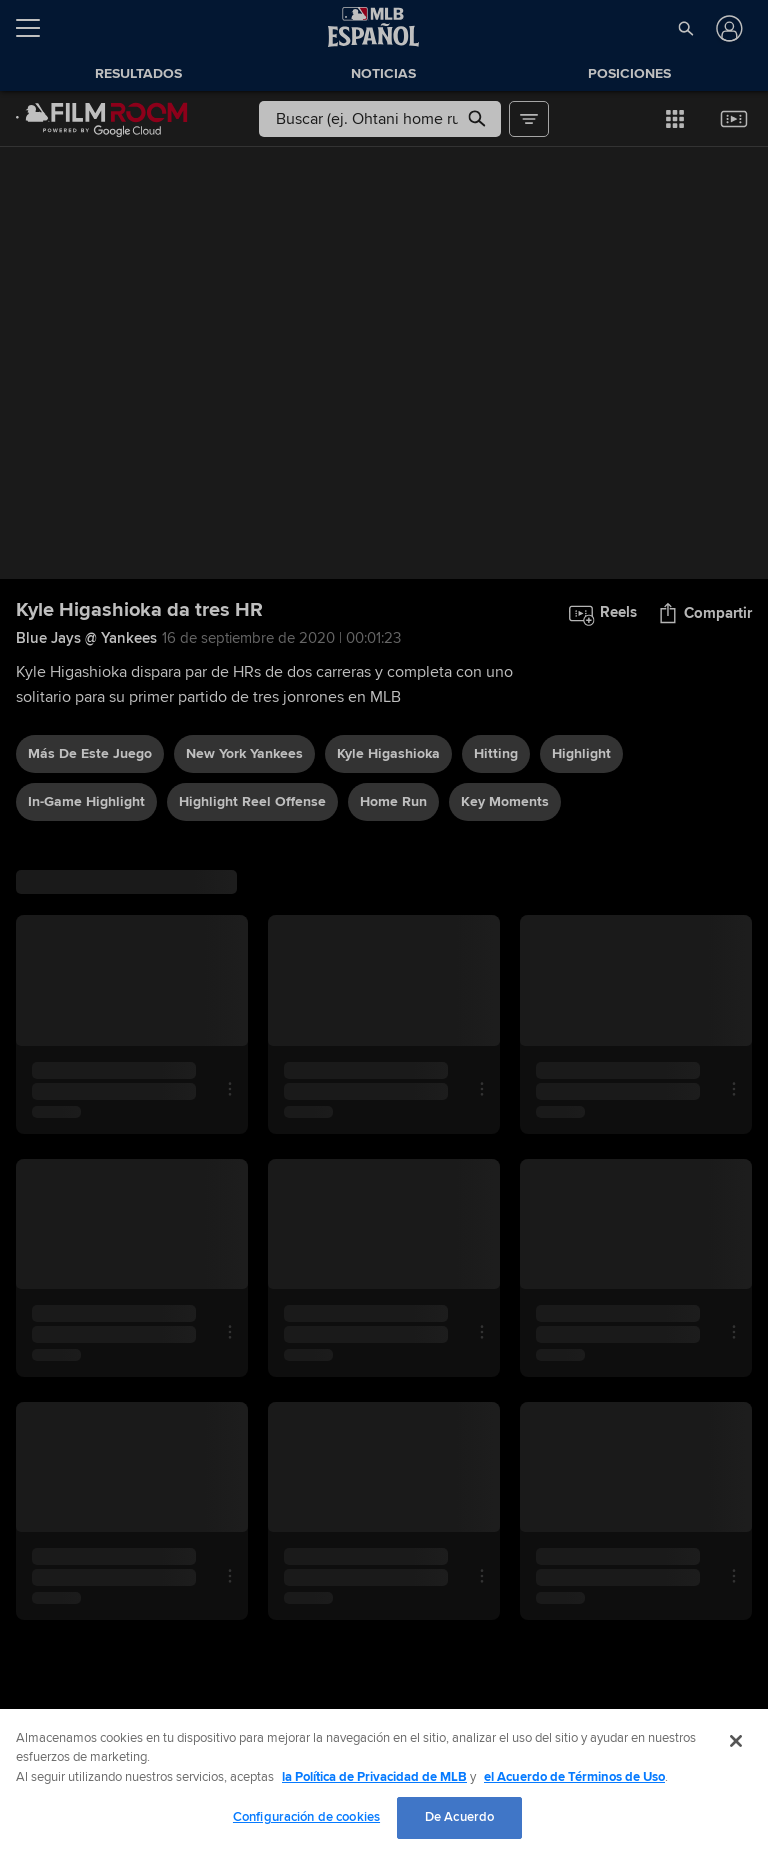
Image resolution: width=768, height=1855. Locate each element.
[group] (384, 363)
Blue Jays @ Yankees (86, 638)
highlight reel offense (252, 801)
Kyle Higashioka (388, 753)
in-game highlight (86, 801)
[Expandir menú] (36, 28)
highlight (581, 753)
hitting (496, 753)
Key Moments (505, 801)
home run (393, 801)
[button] (685, 28)
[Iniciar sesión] (727, 28)
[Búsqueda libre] (379, 119)
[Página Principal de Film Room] (102, 119)
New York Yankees (244, 753)
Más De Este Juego (90, 753)
